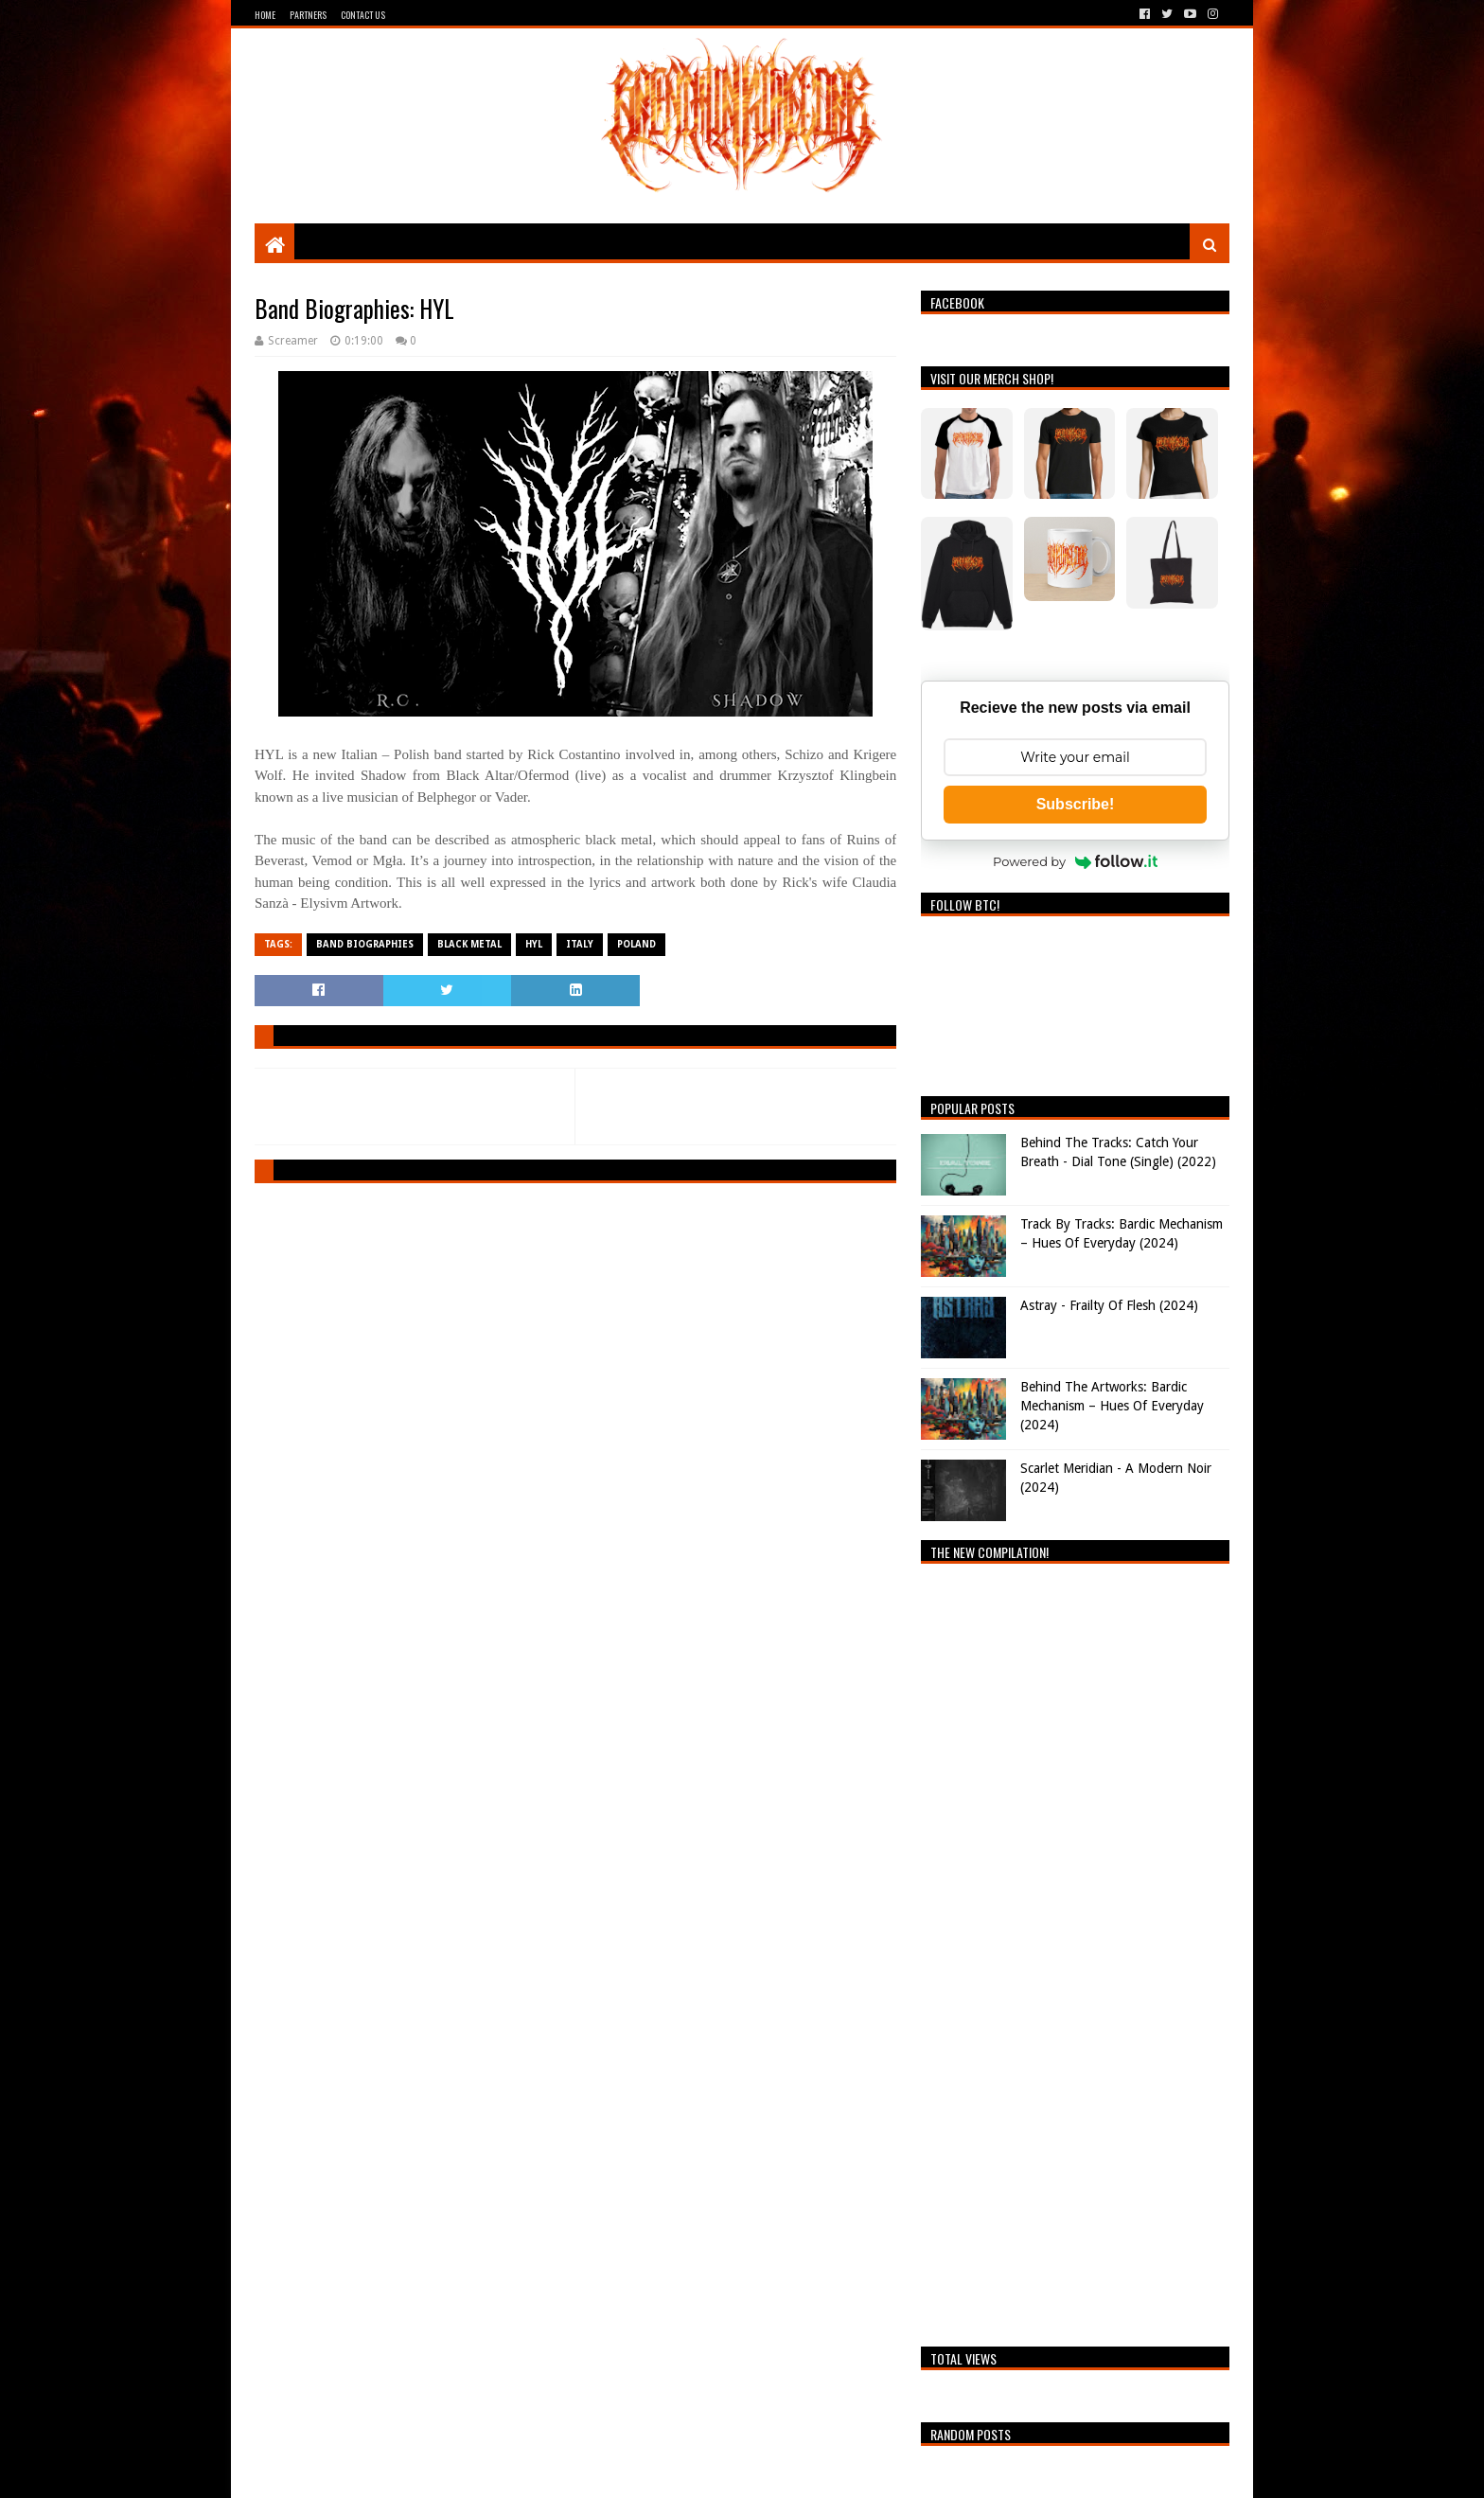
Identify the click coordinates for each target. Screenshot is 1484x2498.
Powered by (1075, 861)
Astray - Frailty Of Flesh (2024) (1109, 1305)
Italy (579, 944)
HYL (533, 944)
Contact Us (363, 15)
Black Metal (469, 944)
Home (265, 15)
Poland (636, 944)
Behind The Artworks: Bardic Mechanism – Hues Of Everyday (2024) (1112, 1405)
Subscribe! (1075, 804)
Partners (308, 15)
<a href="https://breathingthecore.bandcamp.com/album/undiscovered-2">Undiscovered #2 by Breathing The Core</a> (1075, 1950)
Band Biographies (365, 944)
